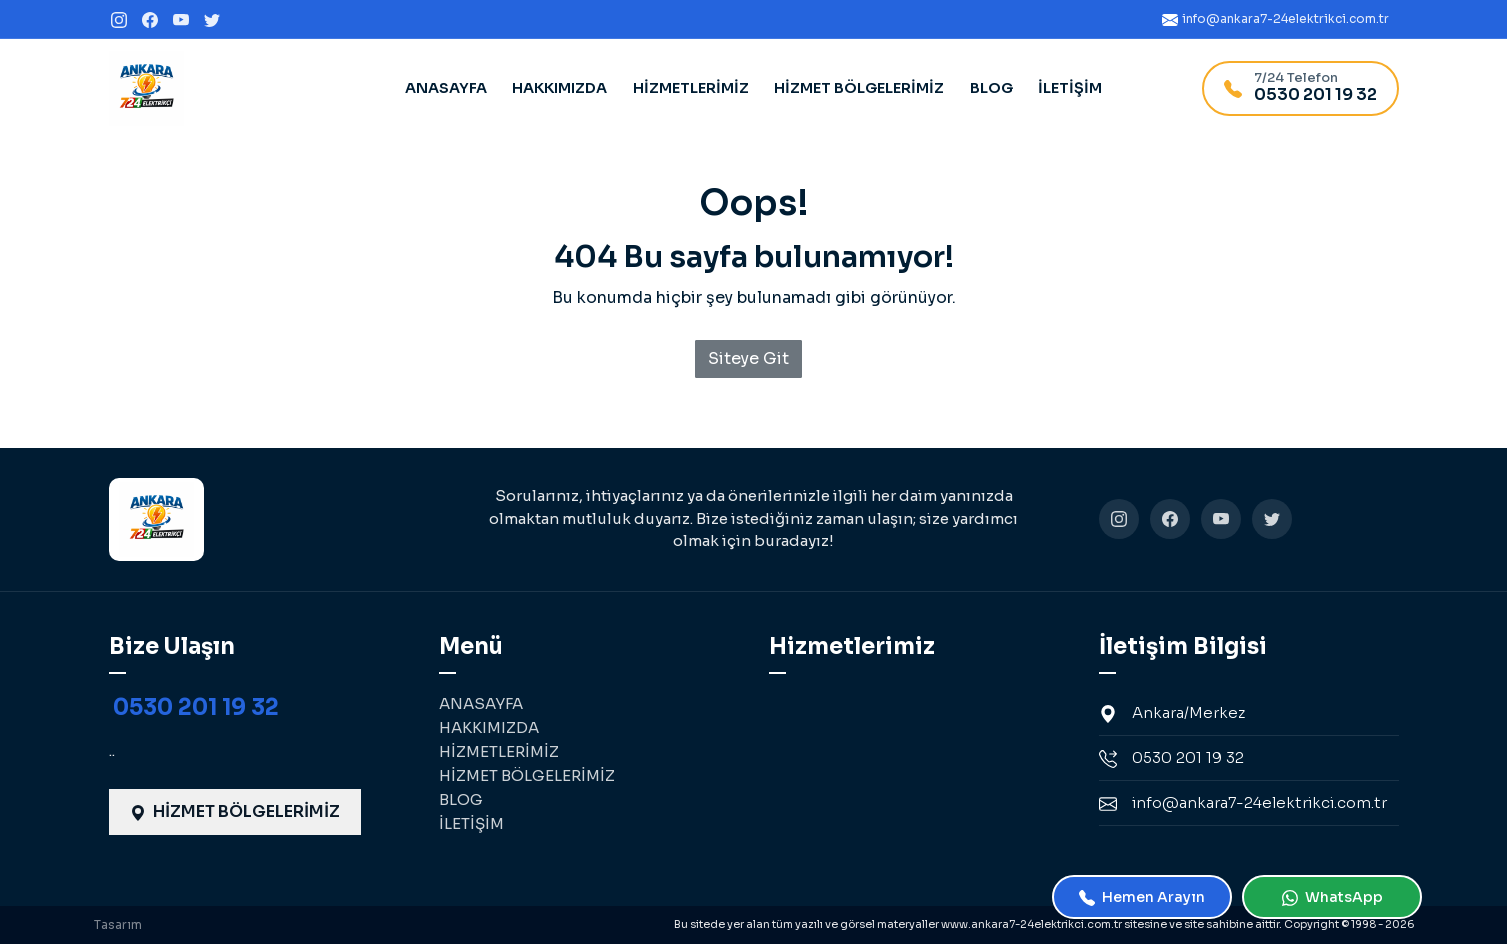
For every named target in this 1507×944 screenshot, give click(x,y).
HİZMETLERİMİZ (691, 88)
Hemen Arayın (1142, 897)
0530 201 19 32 (196, 707)
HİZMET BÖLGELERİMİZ (859, 88)
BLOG (991, 88)
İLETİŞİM (1070, 88)
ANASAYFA (446, 88)
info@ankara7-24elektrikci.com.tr (1243, 803)
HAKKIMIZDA (559, 88)
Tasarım (118, 924)
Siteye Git (748, 358)
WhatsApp (1332, 897)
